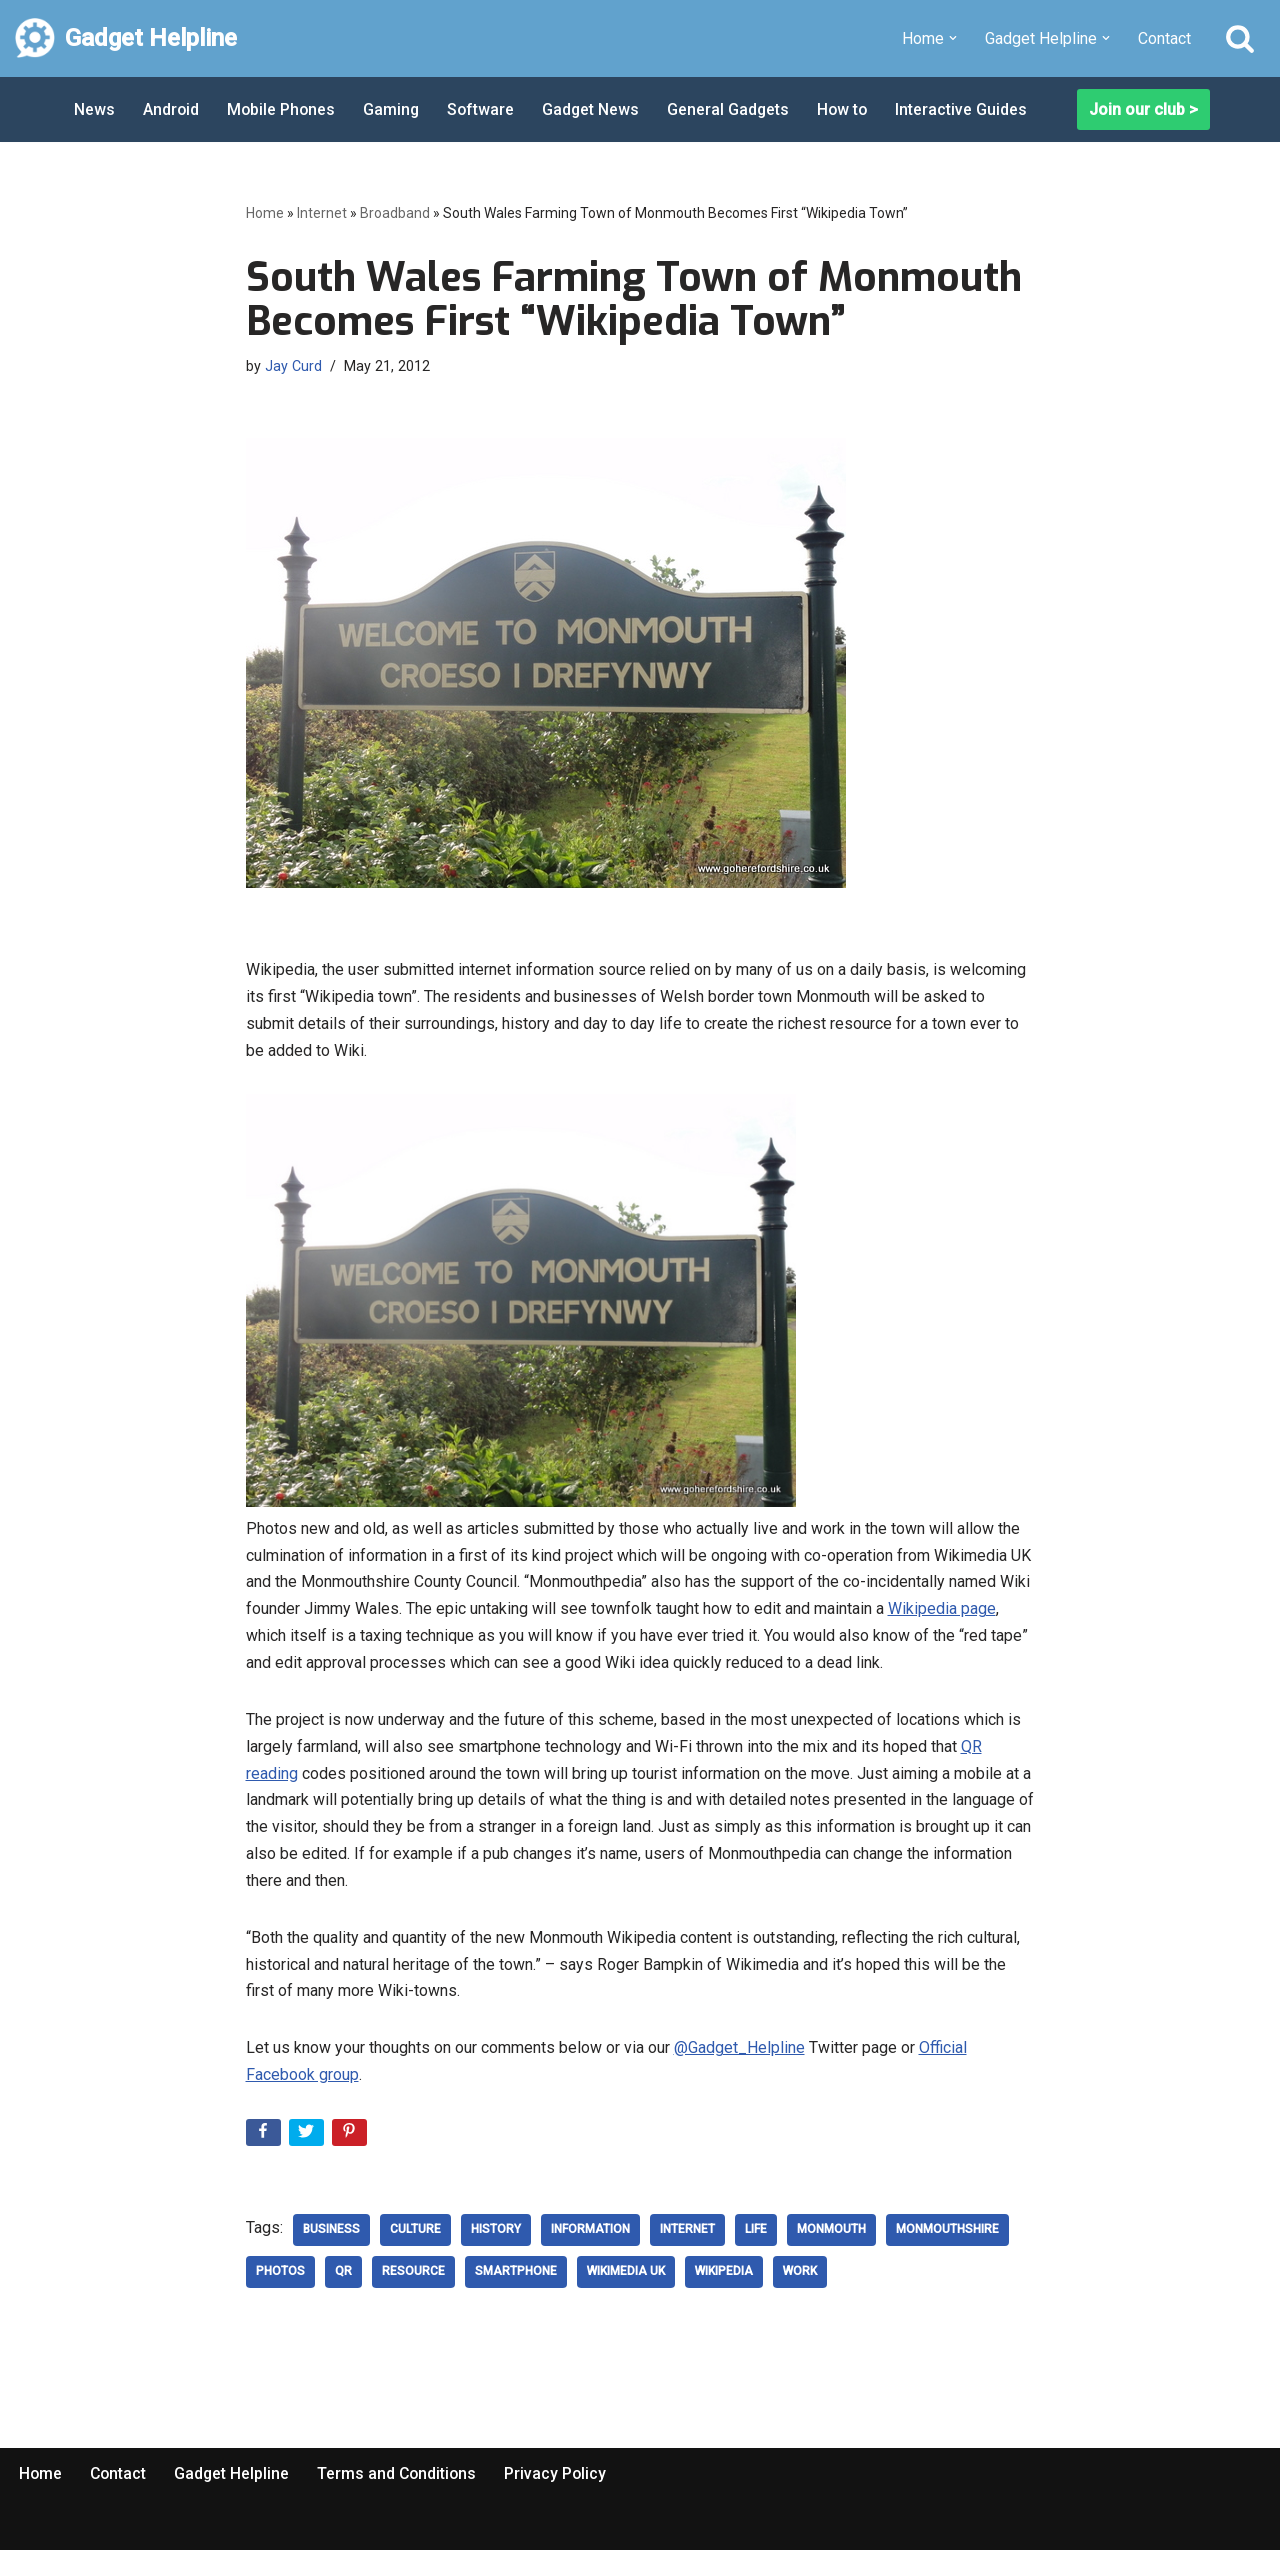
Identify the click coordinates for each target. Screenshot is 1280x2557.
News (94, 109)
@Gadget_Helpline (739, 2054)
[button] (953, 38)
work (800, 2279)
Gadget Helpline (235, 2480)
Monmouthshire (947, 2237)
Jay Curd (293, 365)
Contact (1164, 38)
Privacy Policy (562, 2480)
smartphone (516, 2279)
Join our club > (1143, 109)
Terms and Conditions (402, 2480)
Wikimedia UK (626, 2279)
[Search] (1240, 38)
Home (265, 213)
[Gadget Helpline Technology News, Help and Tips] (126, 38)
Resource (413, 2279)
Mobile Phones (283, 109)
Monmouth (831, 2237)
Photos (280, 2279)
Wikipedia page (942, 1611)
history (496, 2237)
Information (590, 2237)
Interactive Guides (970, 109)
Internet (322, 213)
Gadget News (596, 109)
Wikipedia (724, 2279)
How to (850, 109)
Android (171, 109)
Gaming (394, 109)
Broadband (395, 213)
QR (343, 2279)
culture (415, 2237)
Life (756, 2237)
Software (485, 109)
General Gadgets (734, 109)
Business (331, 2237)
